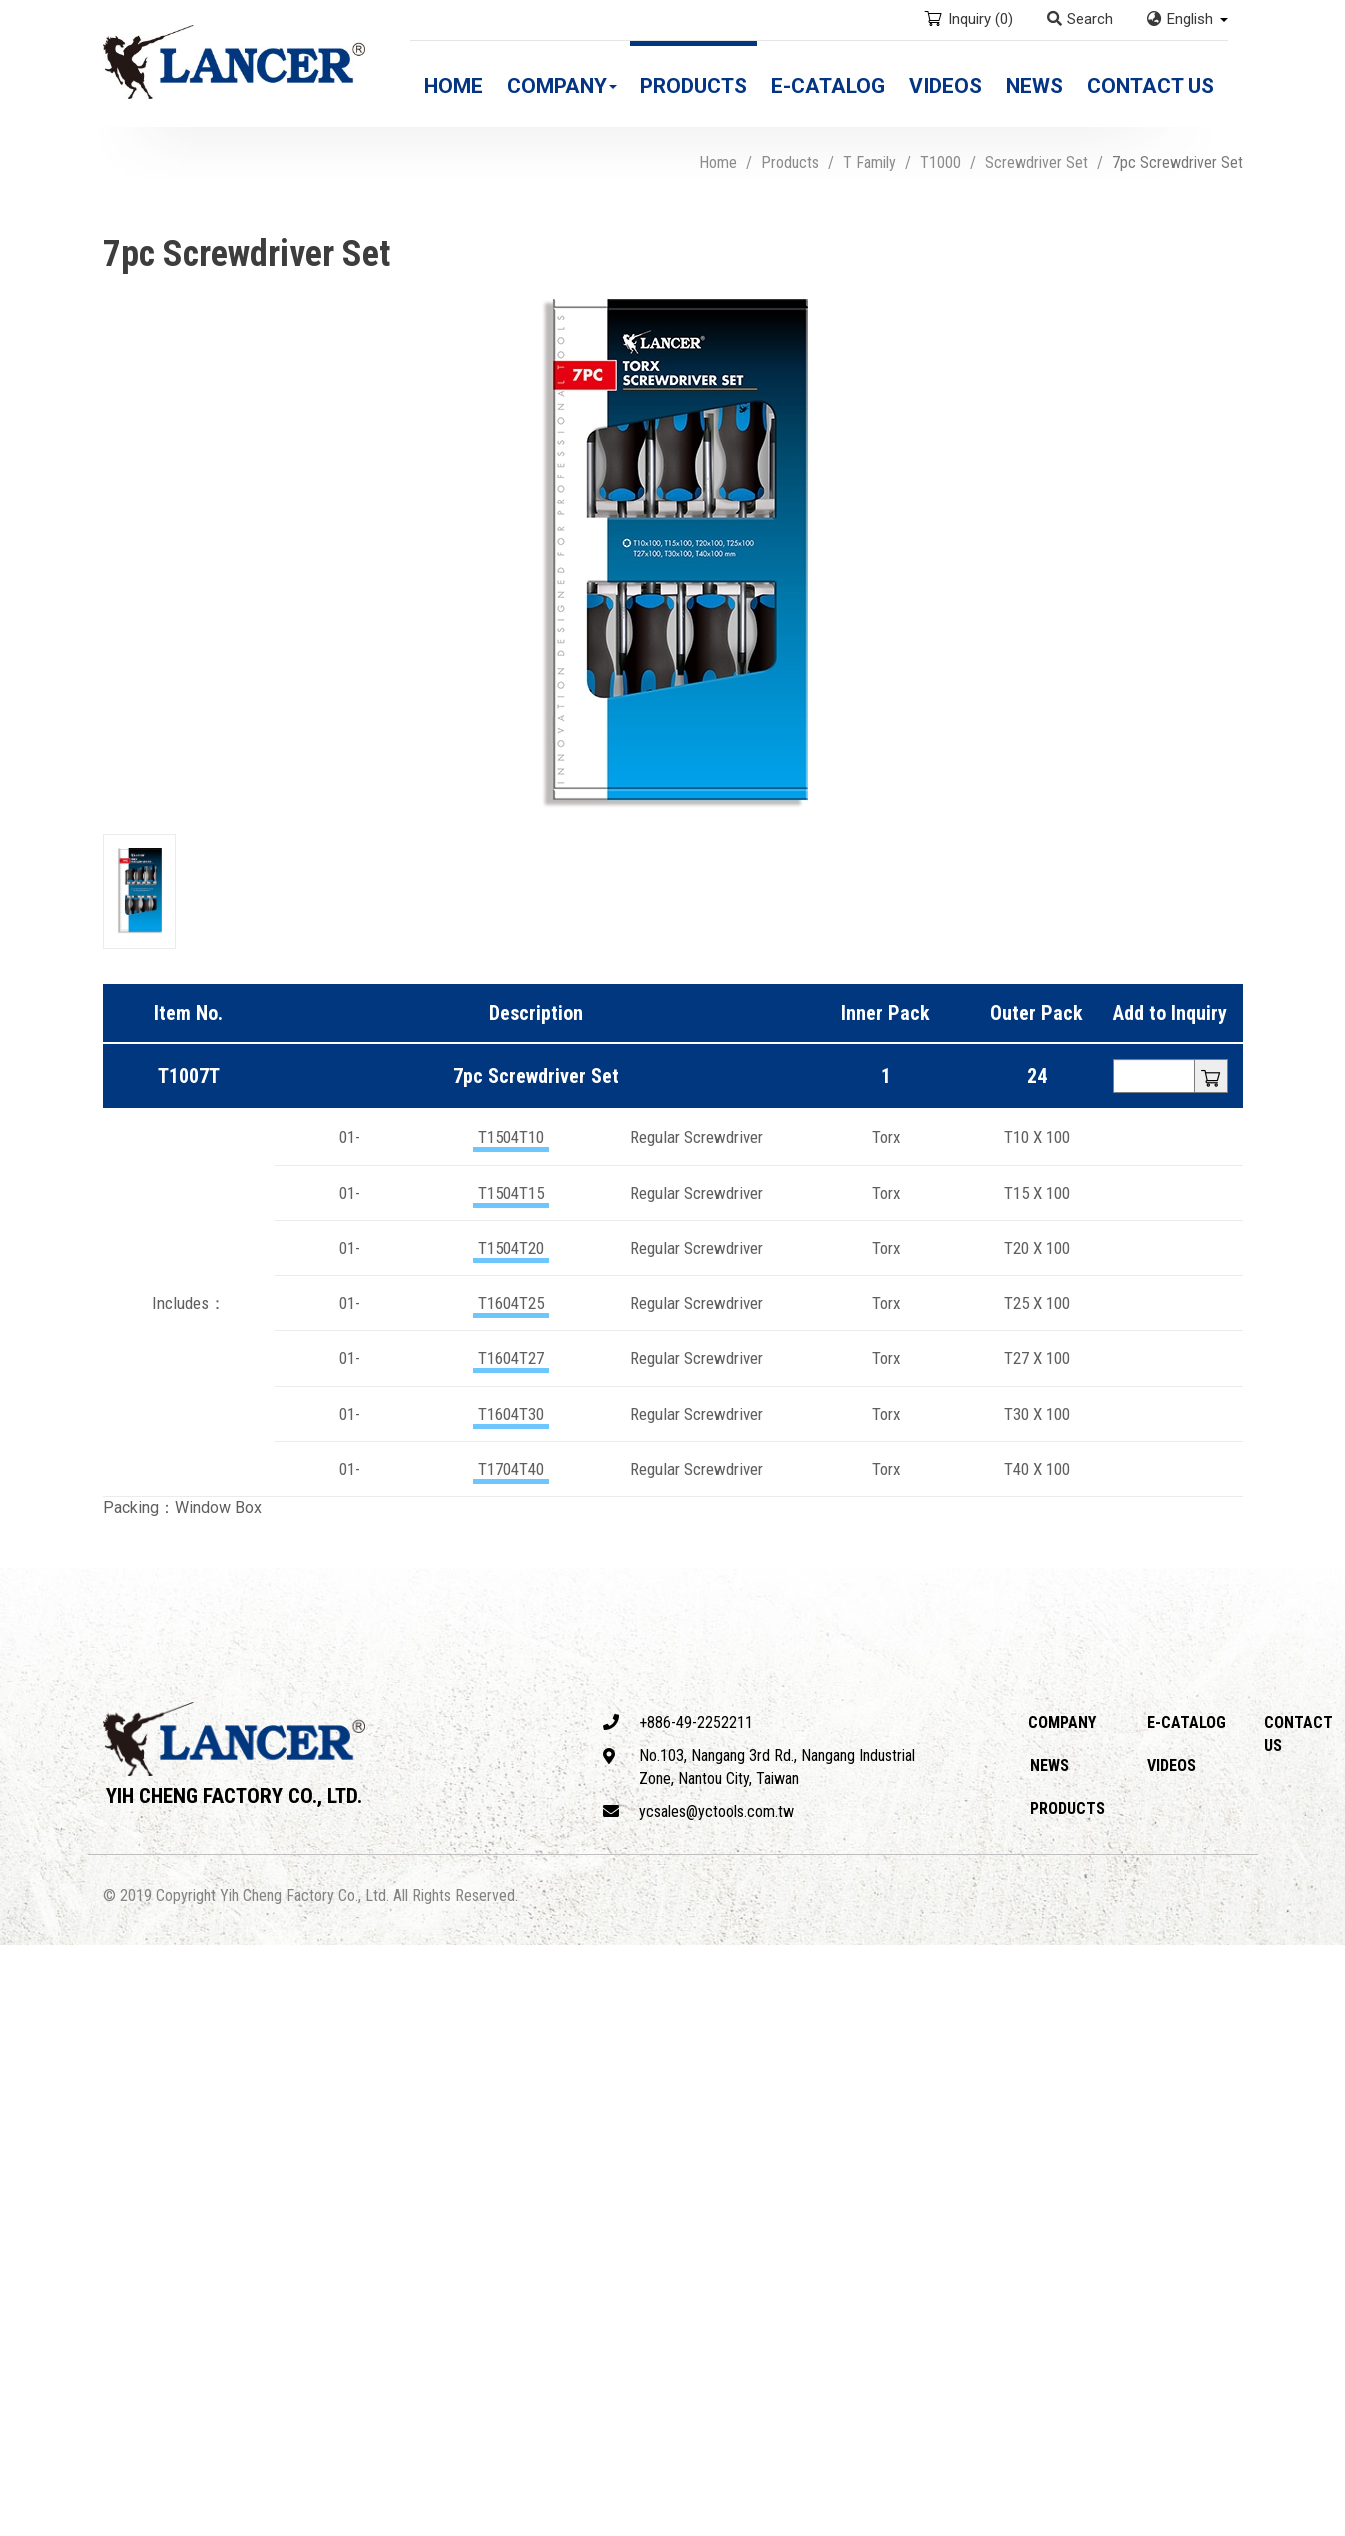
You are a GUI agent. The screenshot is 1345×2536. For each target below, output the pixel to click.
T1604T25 (511, 1303)
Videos (945, 86)
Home (453, 86)
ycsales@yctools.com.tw (698, 1811)
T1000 (940, 162)
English (1190, 19)
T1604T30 (511, 1414)
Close (20, 1955)
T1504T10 (511, 1137)
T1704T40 (511, 1469)
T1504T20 (511, 1248)
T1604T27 (511, 1358)
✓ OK (573, 2523)
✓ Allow (28, 2000)
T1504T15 (511, 1193)
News (1034, 86)
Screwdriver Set (1036, 162)
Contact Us (1150, 86)
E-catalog (828, 86)
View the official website (181, 2160)
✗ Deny (26, 2023)
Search (1080, 19)
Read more (45, 2160)
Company (562, 86)
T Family (869, 162)
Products (693, 86)
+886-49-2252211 (678, 1722)
